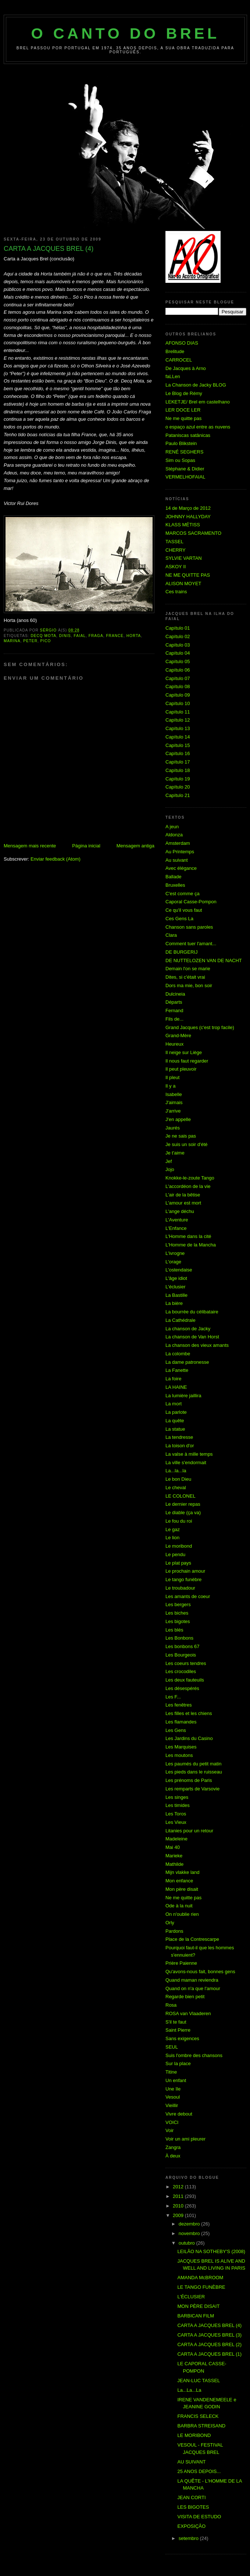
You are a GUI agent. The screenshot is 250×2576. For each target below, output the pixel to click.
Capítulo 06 (177, 670)
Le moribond (178, 1546)
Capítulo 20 (177, 787)
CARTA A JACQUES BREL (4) (209, 2325)
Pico (45, 641)
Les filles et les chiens (188, 1713)
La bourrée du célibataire (191, 1311)
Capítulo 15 (177, 745)
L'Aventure (176, 1220)
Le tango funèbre (183, 1579)
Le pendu (175, 1554)
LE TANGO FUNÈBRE (201, 2287)
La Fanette (176, 1370)
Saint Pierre (177, 2030)
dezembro (190, 2224)
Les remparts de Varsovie (192, 1789)
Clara (171, 935)
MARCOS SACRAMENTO (193, 533)
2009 (179, 2215)
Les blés (174, 1630)
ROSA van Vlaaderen (188, 2013)
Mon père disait (181, 1889)
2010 (179, 2206)
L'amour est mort (183, 1203)
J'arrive (173, 1111)
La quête (174, 1420)
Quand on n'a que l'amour (192, 1988)
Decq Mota (43, 636)
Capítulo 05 (177, 661)
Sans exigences (182, 2038)
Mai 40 (172, 1847)
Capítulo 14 (177, 737)
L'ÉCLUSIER (191, 2296)
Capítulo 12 (177, 720)
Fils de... (174, 1019)
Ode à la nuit (179, 1905)
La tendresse (179, 1437)
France (115, 636)
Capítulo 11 (177, 712)
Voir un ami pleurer (185, 2139)
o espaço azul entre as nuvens (197, 427)
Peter (30, 641)
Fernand (174, 1010)
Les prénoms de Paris (188, 1780)
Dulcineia (175, 994)
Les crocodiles (180, 1671)
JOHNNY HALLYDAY (188, 516)
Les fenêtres (178, 1705)
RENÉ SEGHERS (184, 452)
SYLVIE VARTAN (183, 558)
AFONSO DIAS (181, 343)
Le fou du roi (178, 1521)
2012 (179, 2186)
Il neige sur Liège (183, 1052)
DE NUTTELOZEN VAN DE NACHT (203, 960)
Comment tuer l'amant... (190, 943)
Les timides (177, 1805)
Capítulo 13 (177, 728)
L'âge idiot (176, 1278)
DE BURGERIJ (181, 952)
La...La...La (189, 2390)
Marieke (173, 1855)
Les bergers (178, 1604)
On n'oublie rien (182, 1914)
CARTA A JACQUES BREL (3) (209, 2335)
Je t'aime (175, 1153)
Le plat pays (178, 1563)
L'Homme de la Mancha (190, 1245)
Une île (173, 2089)
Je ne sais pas (180, 1136)
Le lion (172, 1537)
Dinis (65, 636)
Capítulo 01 (177, 628)
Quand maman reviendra (191, 1980)
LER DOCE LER (182, 410)
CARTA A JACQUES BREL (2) (209, 2344)
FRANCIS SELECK (197, 2416)
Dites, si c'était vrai (185, 977)
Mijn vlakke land (182, 1872)
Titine (171, 2072)
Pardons (174, 1931)
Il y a (170, 1086)
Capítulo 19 (177, 779)
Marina (12, 641)
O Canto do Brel (125, 33)
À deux (172, 2156)
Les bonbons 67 (182, 1646)
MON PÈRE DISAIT (198, 2306)
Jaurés (172, 1128)
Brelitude (174, 351)
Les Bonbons (179, 1638)
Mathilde (174, 1864)
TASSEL (174, 541)
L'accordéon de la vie (187, 1186)
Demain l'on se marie (187, 968)
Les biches (176, 1613)
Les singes (176, 1797)
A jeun (172, 826)
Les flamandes (181, 1722)
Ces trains (176, 591)
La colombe (177, 1353)
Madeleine (176, 1839)
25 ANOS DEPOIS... (199, 2471)
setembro (189, 2538)
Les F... (173, 1697)
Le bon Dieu (178, 1479)
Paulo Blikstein (181, 443)
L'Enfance (175, 1228)
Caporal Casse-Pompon (191, 901)
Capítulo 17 (177, 762)
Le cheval (175, 1487)
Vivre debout (178, 2114)
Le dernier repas (182, 1504)
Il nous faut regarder (186, 1061)
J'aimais (174, 1102)
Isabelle (173, 1094)
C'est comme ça (182, 893)
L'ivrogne (175, 1253)
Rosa (170, 2005)
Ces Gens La (179, 918)
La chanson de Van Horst (192, 1336)
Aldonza (174, 834)
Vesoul (172, 2097)
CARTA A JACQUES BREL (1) (209, 2354)
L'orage (173, 1261)
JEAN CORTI (191, 2497)
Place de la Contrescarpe (192, 1939)
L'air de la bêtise (182, 1195)
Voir (169, 2130)
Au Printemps (179, 851)
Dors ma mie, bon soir (188, 985)
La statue (175, 1429)
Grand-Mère (178, 1035)
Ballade (173, 876)
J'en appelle (178, 1119)
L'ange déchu (179, 1211)
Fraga (96, 636)
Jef (168, 1161)
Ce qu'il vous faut (183, 910)
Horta (133, 636)
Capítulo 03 (177, 645)
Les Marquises (181, 1747)
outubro (187, 2243)
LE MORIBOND (194, 2435)
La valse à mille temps (189, 1454)
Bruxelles (175, 885)
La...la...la (175, 1470)
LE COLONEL (180, 1496)
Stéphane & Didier (184, 469)
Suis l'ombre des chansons (193, 2055)
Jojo (169, 1169)
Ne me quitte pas (183, 418)
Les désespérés (182, 1688)
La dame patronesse (187, 1362)
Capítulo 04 (177, 653)
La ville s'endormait (185, 1462)
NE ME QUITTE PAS (187, 575)
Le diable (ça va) (183, 1512)
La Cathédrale (180, 1320)
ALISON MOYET (183, 583)
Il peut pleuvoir (181, 1069)
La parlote (176, 1412)
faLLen (172, 376)
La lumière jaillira (183, 1395)
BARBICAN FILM (195, 2316)
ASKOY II (175, 566)
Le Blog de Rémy (183, 393)
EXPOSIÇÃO (191, 2526)
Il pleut (172, 1077)
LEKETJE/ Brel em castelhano (197, 402)
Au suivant (176, 860)
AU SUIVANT (191, 2462)
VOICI (171, 2122)
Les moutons (179, 1755)
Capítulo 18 (177, 770)
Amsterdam (177, 843)
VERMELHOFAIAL (185, 477)
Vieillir (171, 2105)
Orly (169, 1922)
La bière (174, 1303)
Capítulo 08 (177, 686)
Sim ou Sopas (180, 460)
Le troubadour (180, 1588)
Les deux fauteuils (184, 1680)
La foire (173, 1378)
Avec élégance (181, 868)
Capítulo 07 (177, 678)
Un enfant (175, 2080)
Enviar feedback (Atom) (56, 859)
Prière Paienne (181, 1963)
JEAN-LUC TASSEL (198, 2380)
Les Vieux (175, 1822)
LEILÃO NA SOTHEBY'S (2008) (211, 2251)
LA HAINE (176, 1387)
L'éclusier (175, 1286)
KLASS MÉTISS (182, 524)
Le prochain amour (185, 1571)
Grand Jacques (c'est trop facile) (199, 1027)
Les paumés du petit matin (193, 1763)
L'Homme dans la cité (188, 1236)
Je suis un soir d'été (186, 1144)
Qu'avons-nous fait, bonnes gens (200, 1971)
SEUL (171, 2047)
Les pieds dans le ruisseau (193, 1772)
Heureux (174, 1044)
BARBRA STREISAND (201, 2426)
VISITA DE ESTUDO (199, 2516)
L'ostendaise (178, 1270)
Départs (173, 1002)
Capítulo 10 (177, 703)
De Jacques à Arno (185, 368)
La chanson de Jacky (187, 1328)
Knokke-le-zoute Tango (189, 1178)
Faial (80, 636)
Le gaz (172, 1529)
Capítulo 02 (177, 636)
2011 (179, 2196)
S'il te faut (175, 2022)
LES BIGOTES (193, 2507)
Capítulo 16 (177, 753)
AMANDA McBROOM (200, 2277)
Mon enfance (179, 1880)
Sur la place (178, 2063)
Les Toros (175, 1814)
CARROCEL (178, 360)
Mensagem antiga (135, 845)
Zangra (173, 2147)
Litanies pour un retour (189, 1830)
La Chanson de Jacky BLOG (195, 385)
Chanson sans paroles (189, 927)
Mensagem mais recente (30, 845)
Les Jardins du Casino (189, 1738)
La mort (173, 1403)
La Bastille (176, 1295)
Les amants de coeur (187, 1596)
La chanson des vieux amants (197, 1345)
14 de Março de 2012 (188, 508)
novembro (190, 2233)
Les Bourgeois (180, 1655)
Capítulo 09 (177, 695)
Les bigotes (177, 1621)
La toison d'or (179, 1445)
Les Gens (175, 1730)
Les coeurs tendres (185, 1663)
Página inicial (86, 845)
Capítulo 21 (177, 795)
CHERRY (175, 550)
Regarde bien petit (184, 1996)
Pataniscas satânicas (187, 435)
